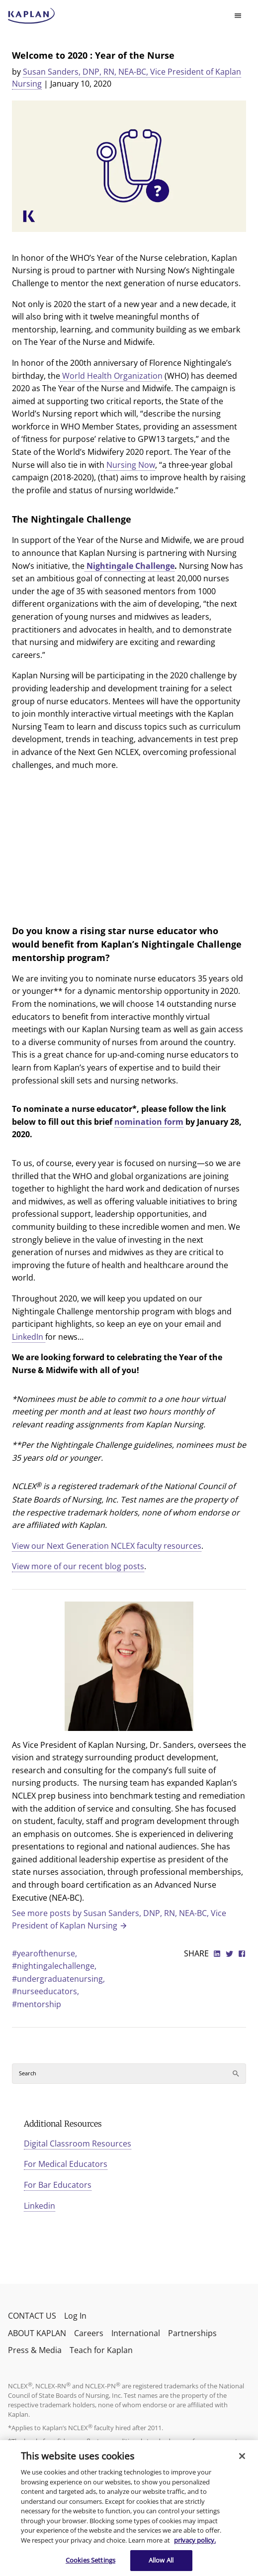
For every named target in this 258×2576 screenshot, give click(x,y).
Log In (75, 2315)
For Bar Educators (57, 2184)
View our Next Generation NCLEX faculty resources (106, 1545)
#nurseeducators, (45, 1991)
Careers (88, 2333)
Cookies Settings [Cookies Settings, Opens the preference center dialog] (90, 2560)
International (135, 2333)
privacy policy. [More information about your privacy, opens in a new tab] (195, 2540)
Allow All (161, 2560)
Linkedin (39, 2205)
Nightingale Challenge (129, 565)
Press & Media (35, 2350)
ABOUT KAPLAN (37, 2333)
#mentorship (36, 2004)
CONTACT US (32, 2315)
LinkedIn (28, 1336)
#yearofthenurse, (44, 1953)
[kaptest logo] (31, 16)
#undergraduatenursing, (58, 1978)
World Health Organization (111, 375)
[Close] (242, 2456)
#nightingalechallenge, (54, 1965)
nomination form (148, 1121)
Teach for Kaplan (101, 2350)
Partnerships (192, 2333)
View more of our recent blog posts (78, 1566)
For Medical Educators (65, 2163)
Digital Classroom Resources (77, 2143)
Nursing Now (130, 464)
